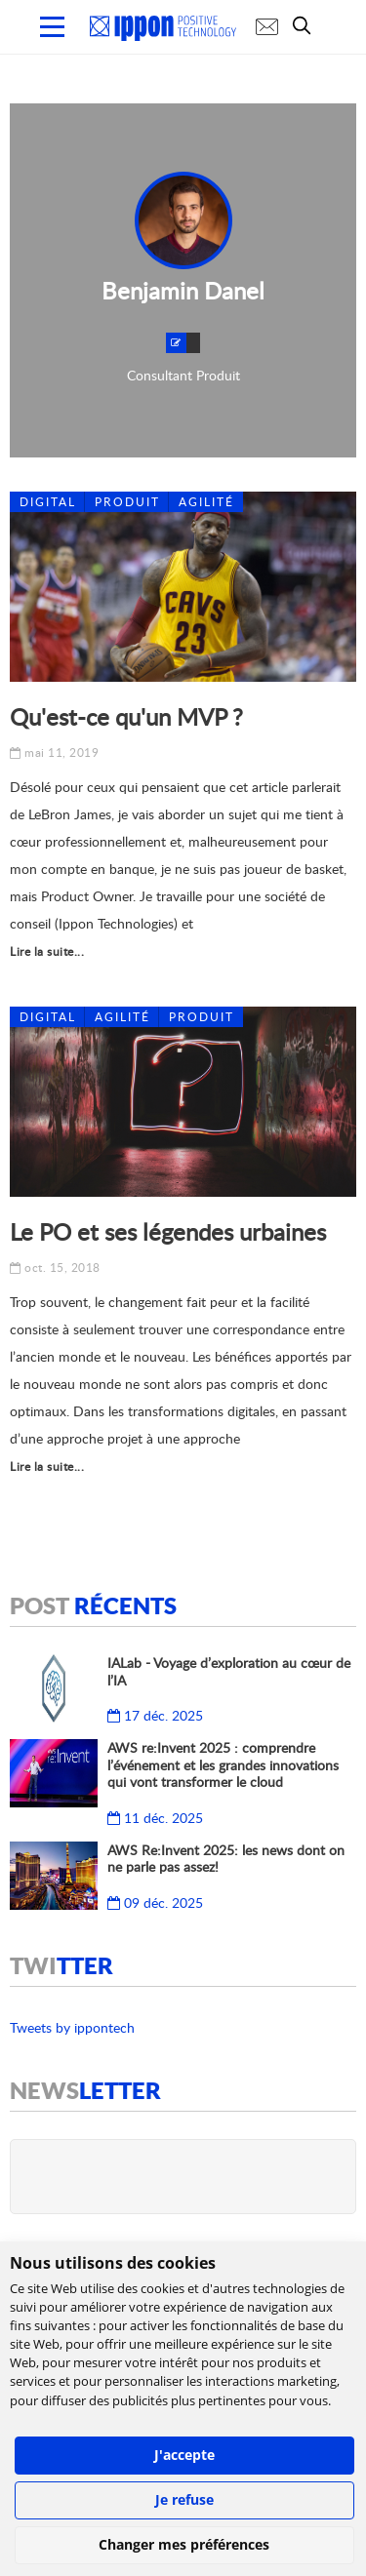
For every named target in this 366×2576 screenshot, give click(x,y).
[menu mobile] (52, 27)
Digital (48, 502)
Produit (127, 502)
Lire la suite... (47, 951)
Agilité (206, 502)
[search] (306, 25)
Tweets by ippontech (72, 2027)
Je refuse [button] (184, 2499)
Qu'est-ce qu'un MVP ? (126, 716)
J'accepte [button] (184, 2454)
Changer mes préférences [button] (184, 2544)
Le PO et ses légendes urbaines (168, 1231)
